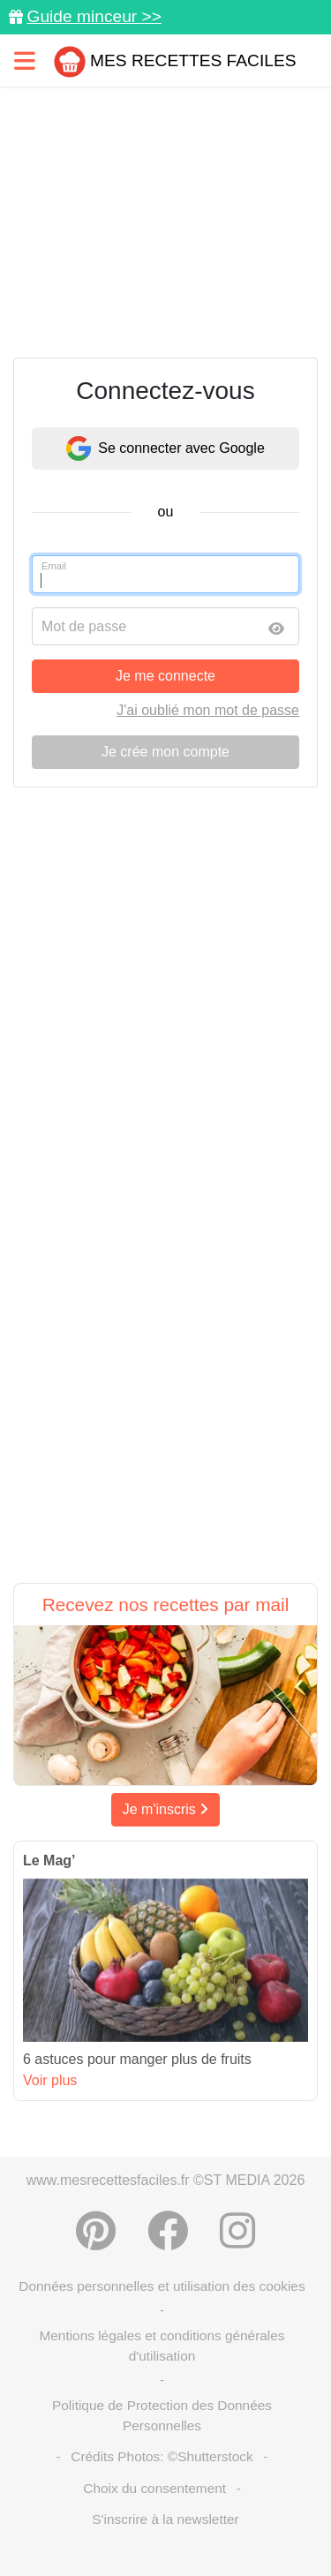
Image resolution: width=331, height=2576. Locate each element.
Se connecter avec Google (165, 448)
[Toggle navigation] (24, 60)
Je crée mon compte (165, 751)
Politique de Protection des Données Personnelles (162, 2415)
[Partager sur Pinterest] (96, 2230)
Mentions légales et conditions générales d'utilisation (161, 2345)
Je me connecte (165, 675)
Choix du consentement (154, 2488)
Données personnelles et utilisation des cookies (162, 2286)
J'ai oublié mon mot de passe (208, 710)
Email (53, 566)
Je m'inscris (166, 1809)
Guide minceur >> (94, 16)
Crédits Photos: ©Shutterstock (161, 2456)
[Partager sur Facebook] (167, 2230)
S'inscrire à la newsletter (165, 2519)
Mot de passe (83, 626)
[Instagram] (237, 2230)
